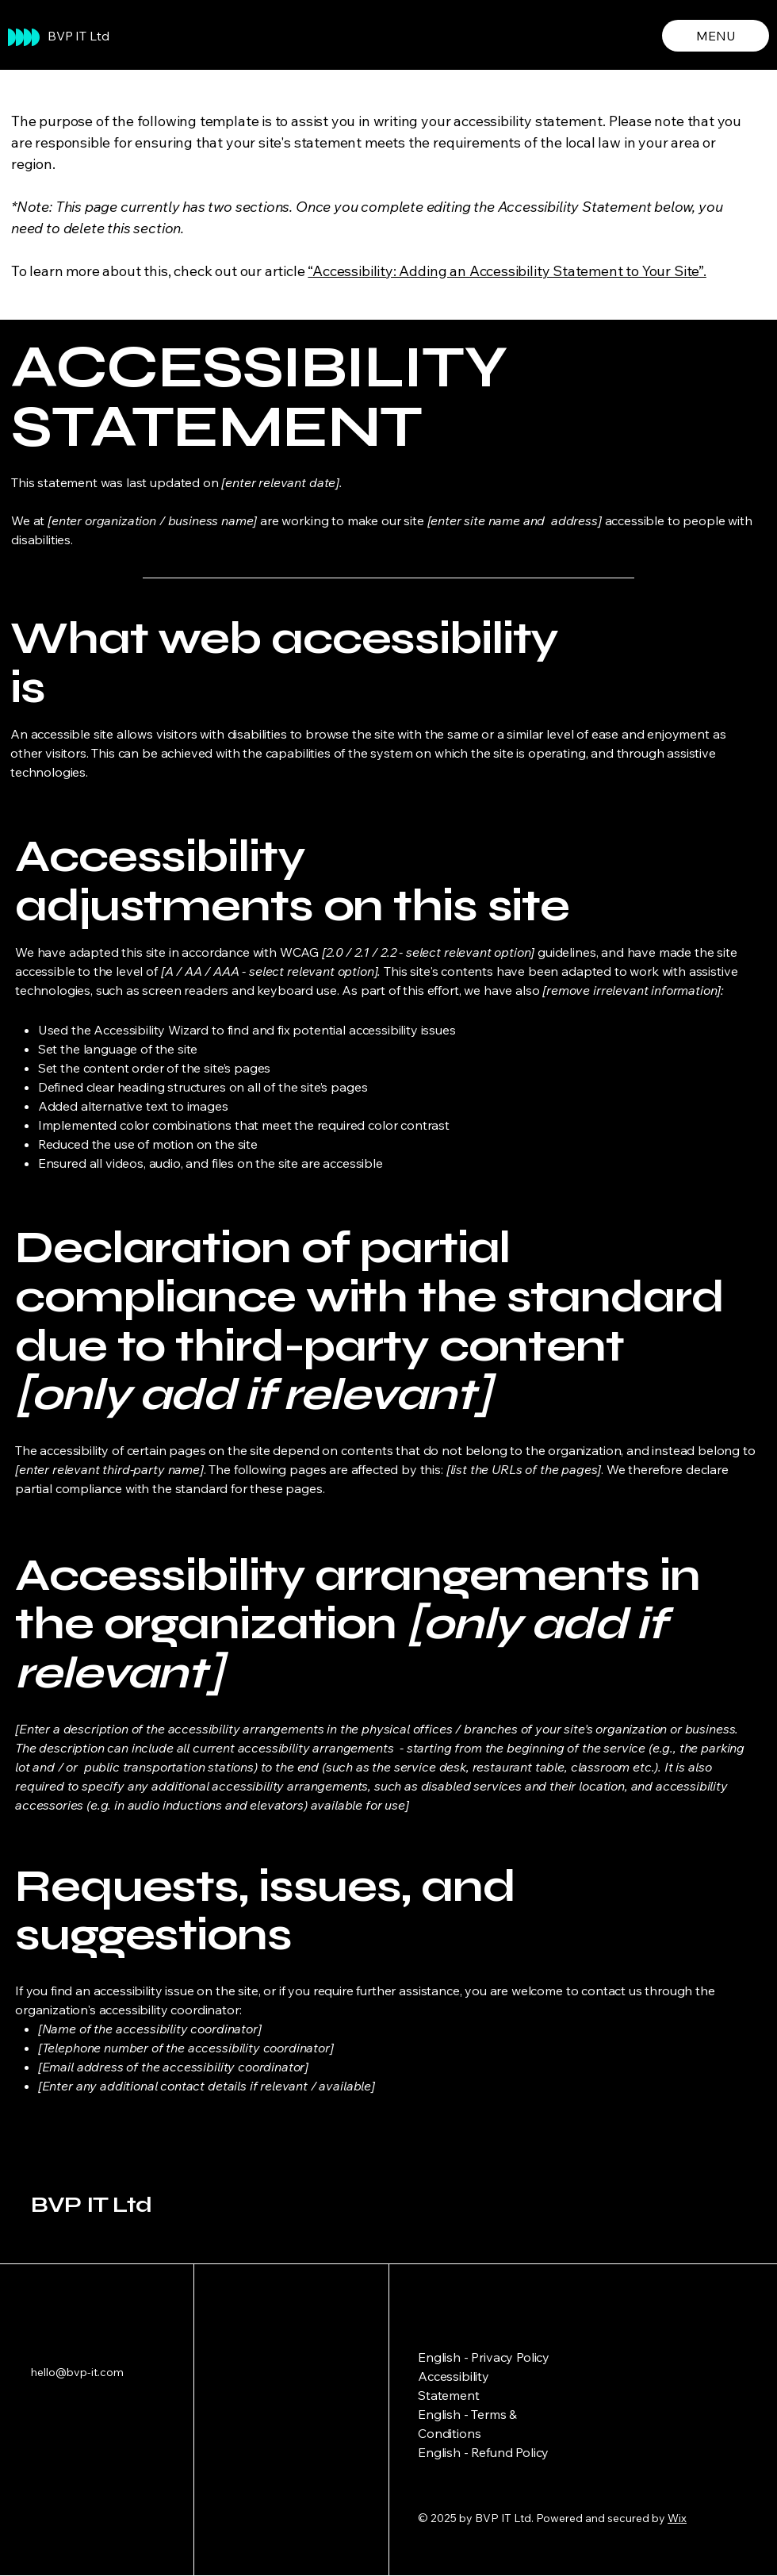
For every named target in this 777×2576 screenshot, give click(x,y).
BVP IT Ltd (78, 36)
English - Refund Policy (483, 2452)
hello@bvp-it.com (77, 2372)
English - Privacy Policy (483, 2357)
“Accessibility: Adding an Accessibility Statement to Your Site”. (507, 271)
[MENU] (715, 36)
